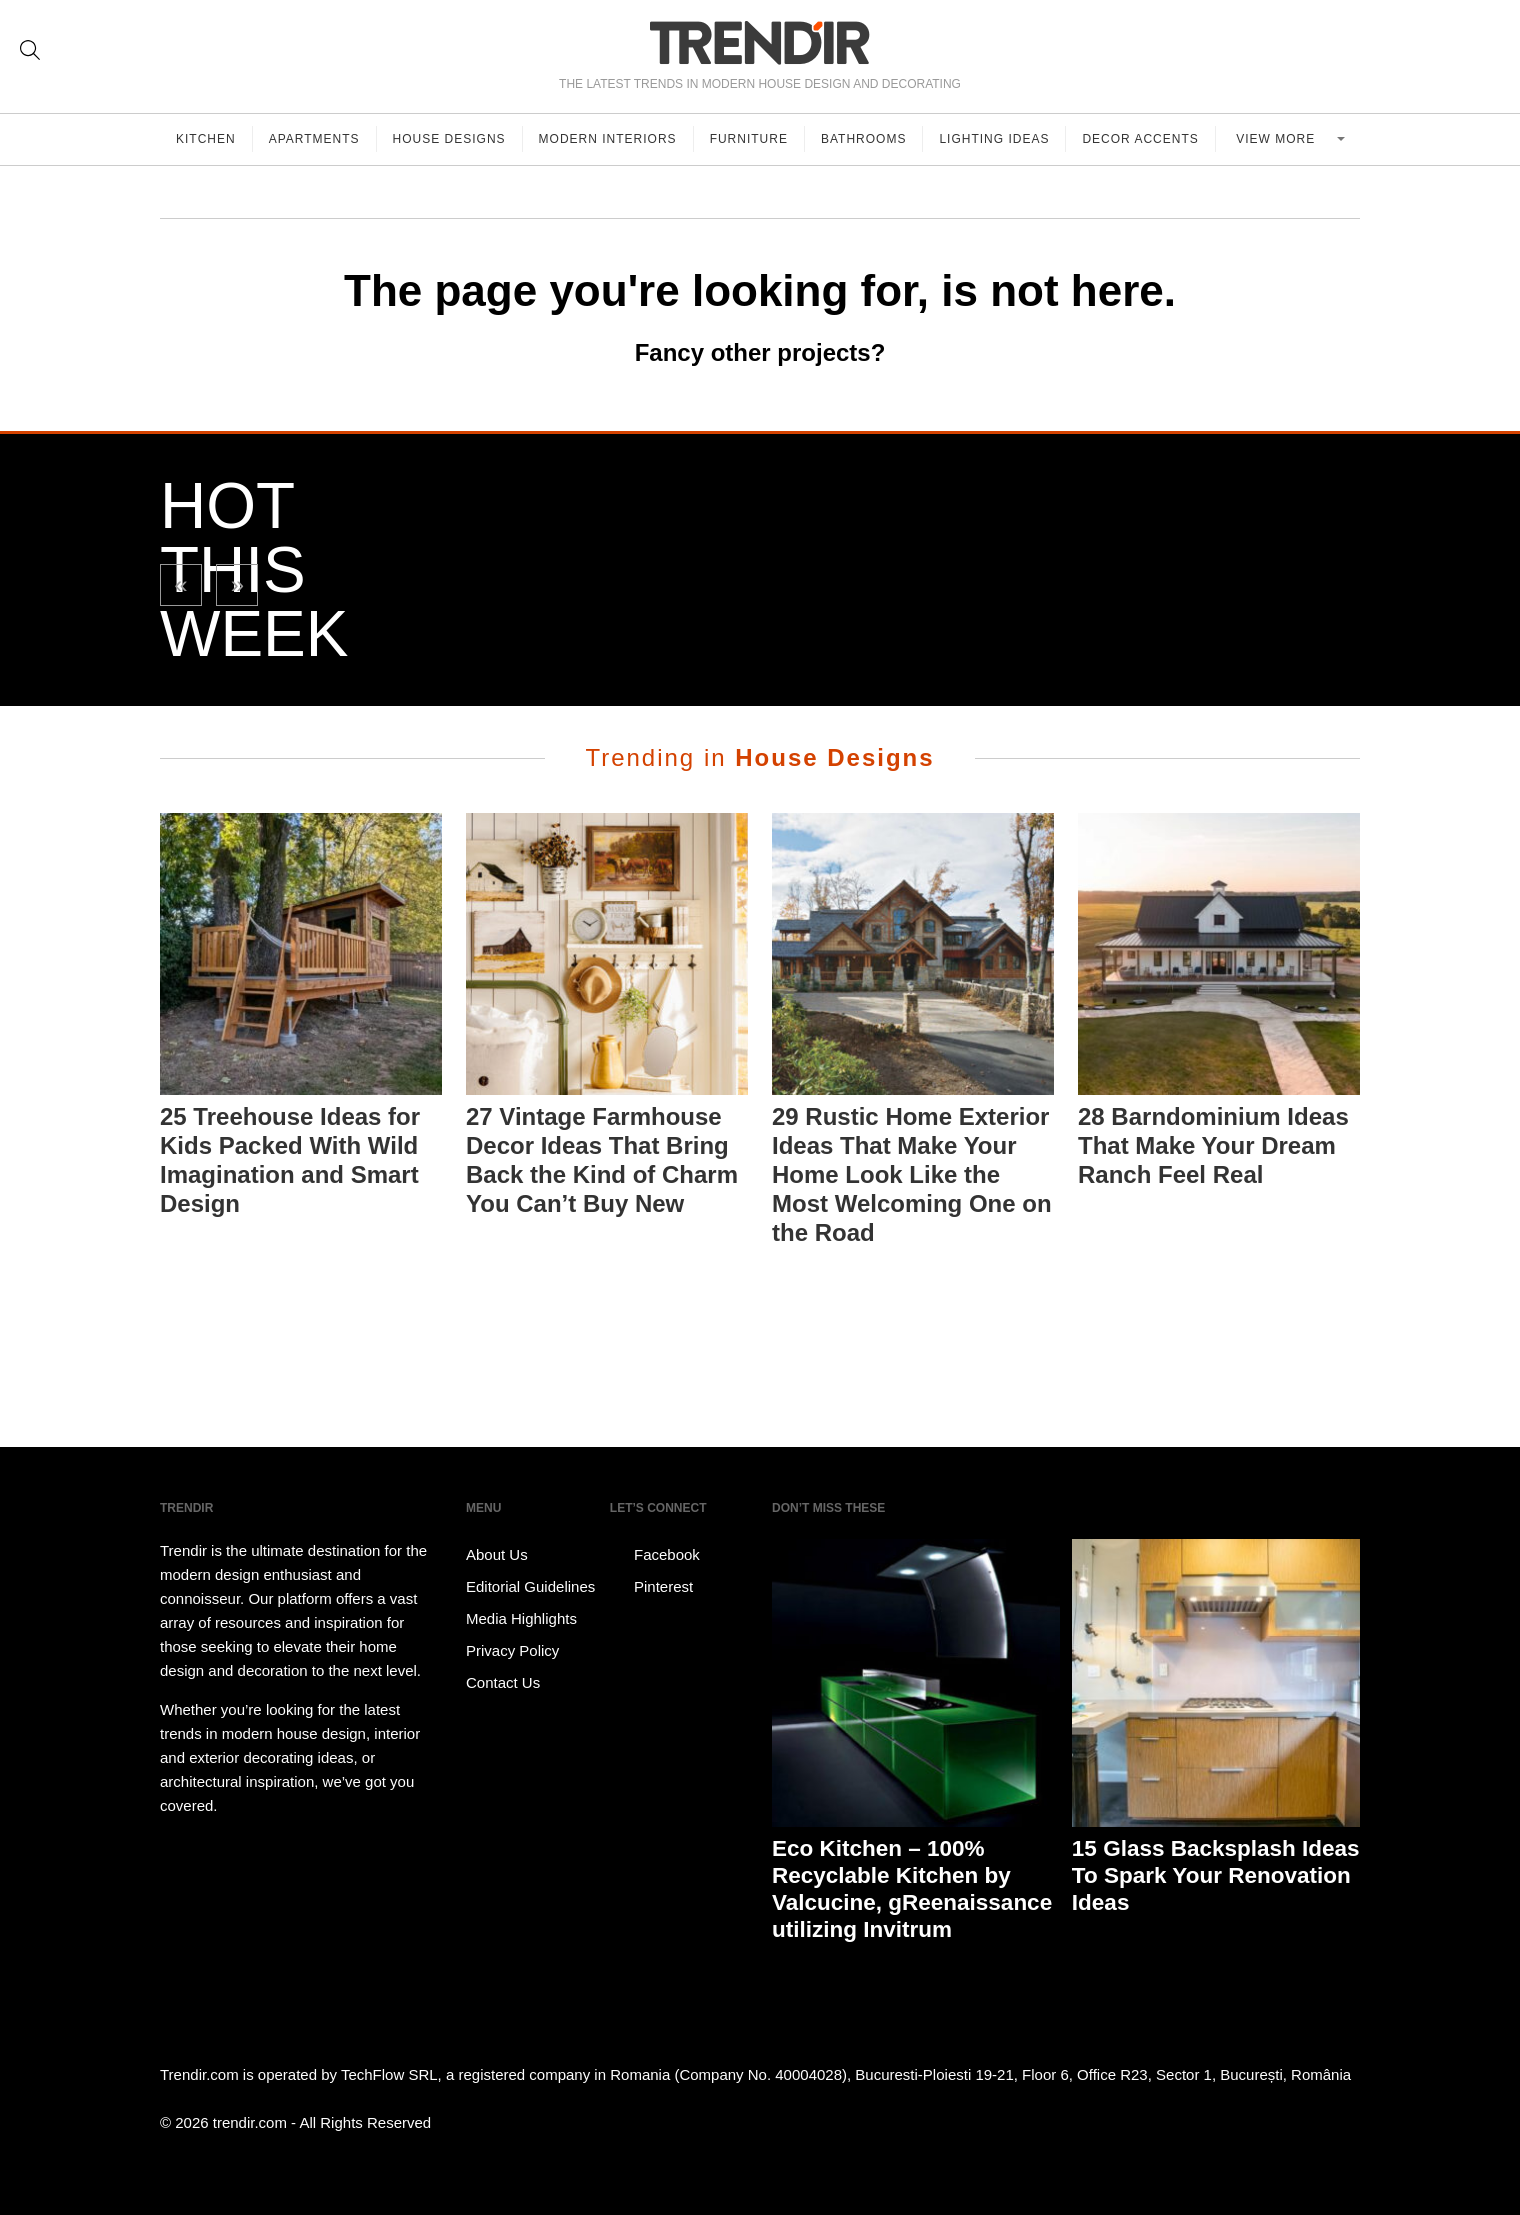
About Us (497, 1554)
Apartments (314, 139)
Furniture (749, 139)
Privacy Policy (512, 1650)
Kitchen (206, 139)
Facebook (655, 1555)
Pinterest (651, 1587)
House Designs (449, 139)
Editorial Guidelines (530, 1586)
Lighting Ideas (994, 139)
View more (1277, 139)
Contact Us (503, 1682)
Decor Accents (1140, 139)
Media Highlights (521, 1618)
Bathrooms (863, 139)
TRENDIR (760, 42)
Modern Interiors (608, 139)
